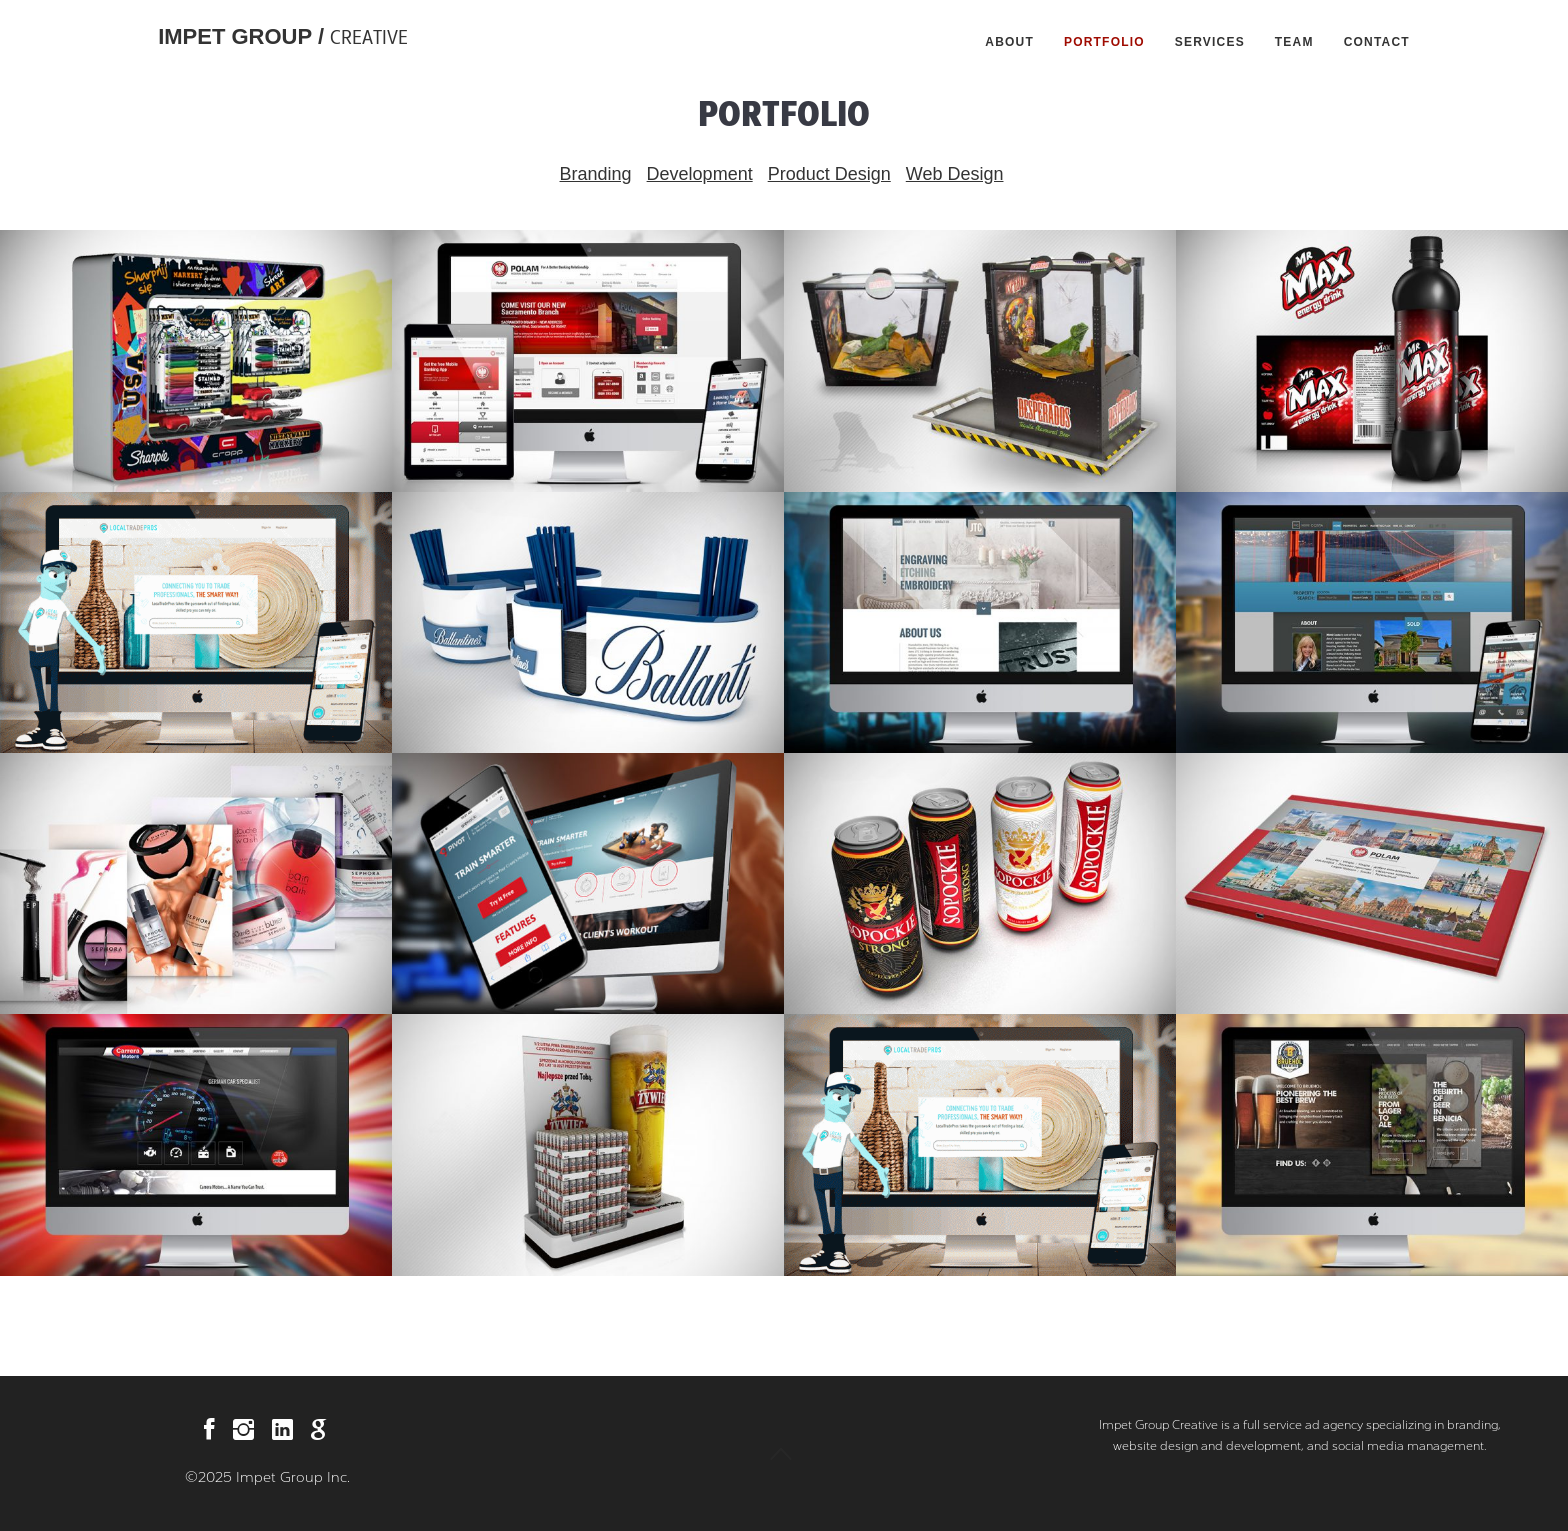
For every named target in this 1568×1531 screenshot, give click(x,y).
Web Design (955, 174)
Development (700, 174)
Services (1210, 42)
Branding (596, 174)
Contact (1377, 42)
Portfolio (1104, 42)
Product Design (829, 174)
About (1009, 42)
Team (1294, 42)
